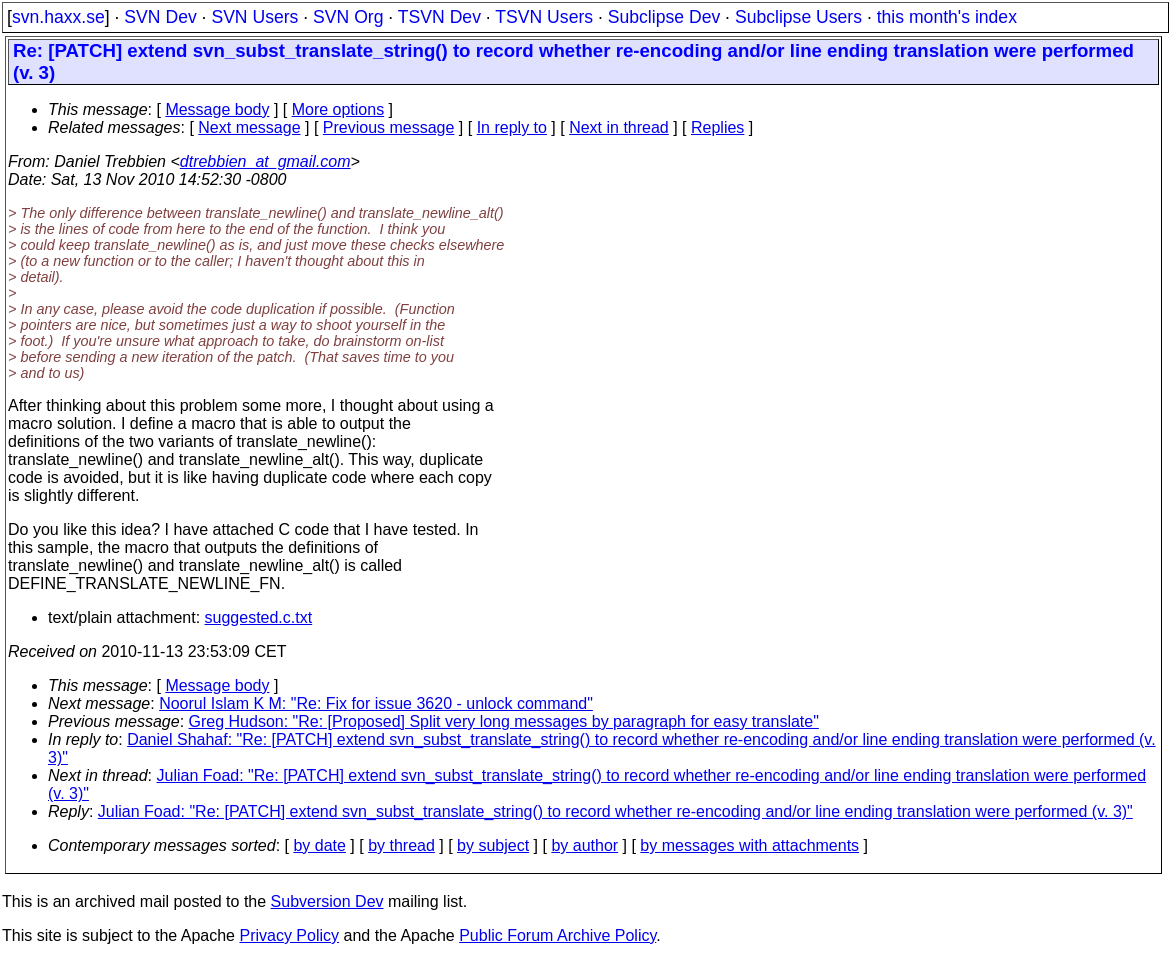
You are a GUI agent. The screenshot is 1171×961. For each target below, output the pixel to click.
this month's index (947, 17)
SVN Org (348, 17)
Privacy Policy (289, 935)
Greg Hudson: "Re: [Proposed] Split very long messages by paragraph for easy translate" (504, 721)
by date (319, 845)
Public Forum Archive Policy (557, 935)
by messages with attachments (749, 845)
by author (584, 845)
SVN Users (254, 17)
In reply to (512, 127)
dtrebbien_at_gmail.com (265, 161)
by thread (401, 845)
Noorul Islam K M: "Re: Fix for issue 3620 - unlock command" (376, 703)
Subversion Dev (327, 901)
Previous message (389, 127)
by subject (493, 845)
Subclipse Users (798, 17)
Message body (217, 109)
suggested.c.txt (259, 617)
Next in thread (619, 127)
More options (338, 109)
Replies (717, 127)
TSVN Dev (439, 17)
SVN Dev (160, 17)
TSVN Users (544, 17)
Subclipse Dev (664, 17)
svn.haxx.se (58, 17)
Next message (249, 127)
